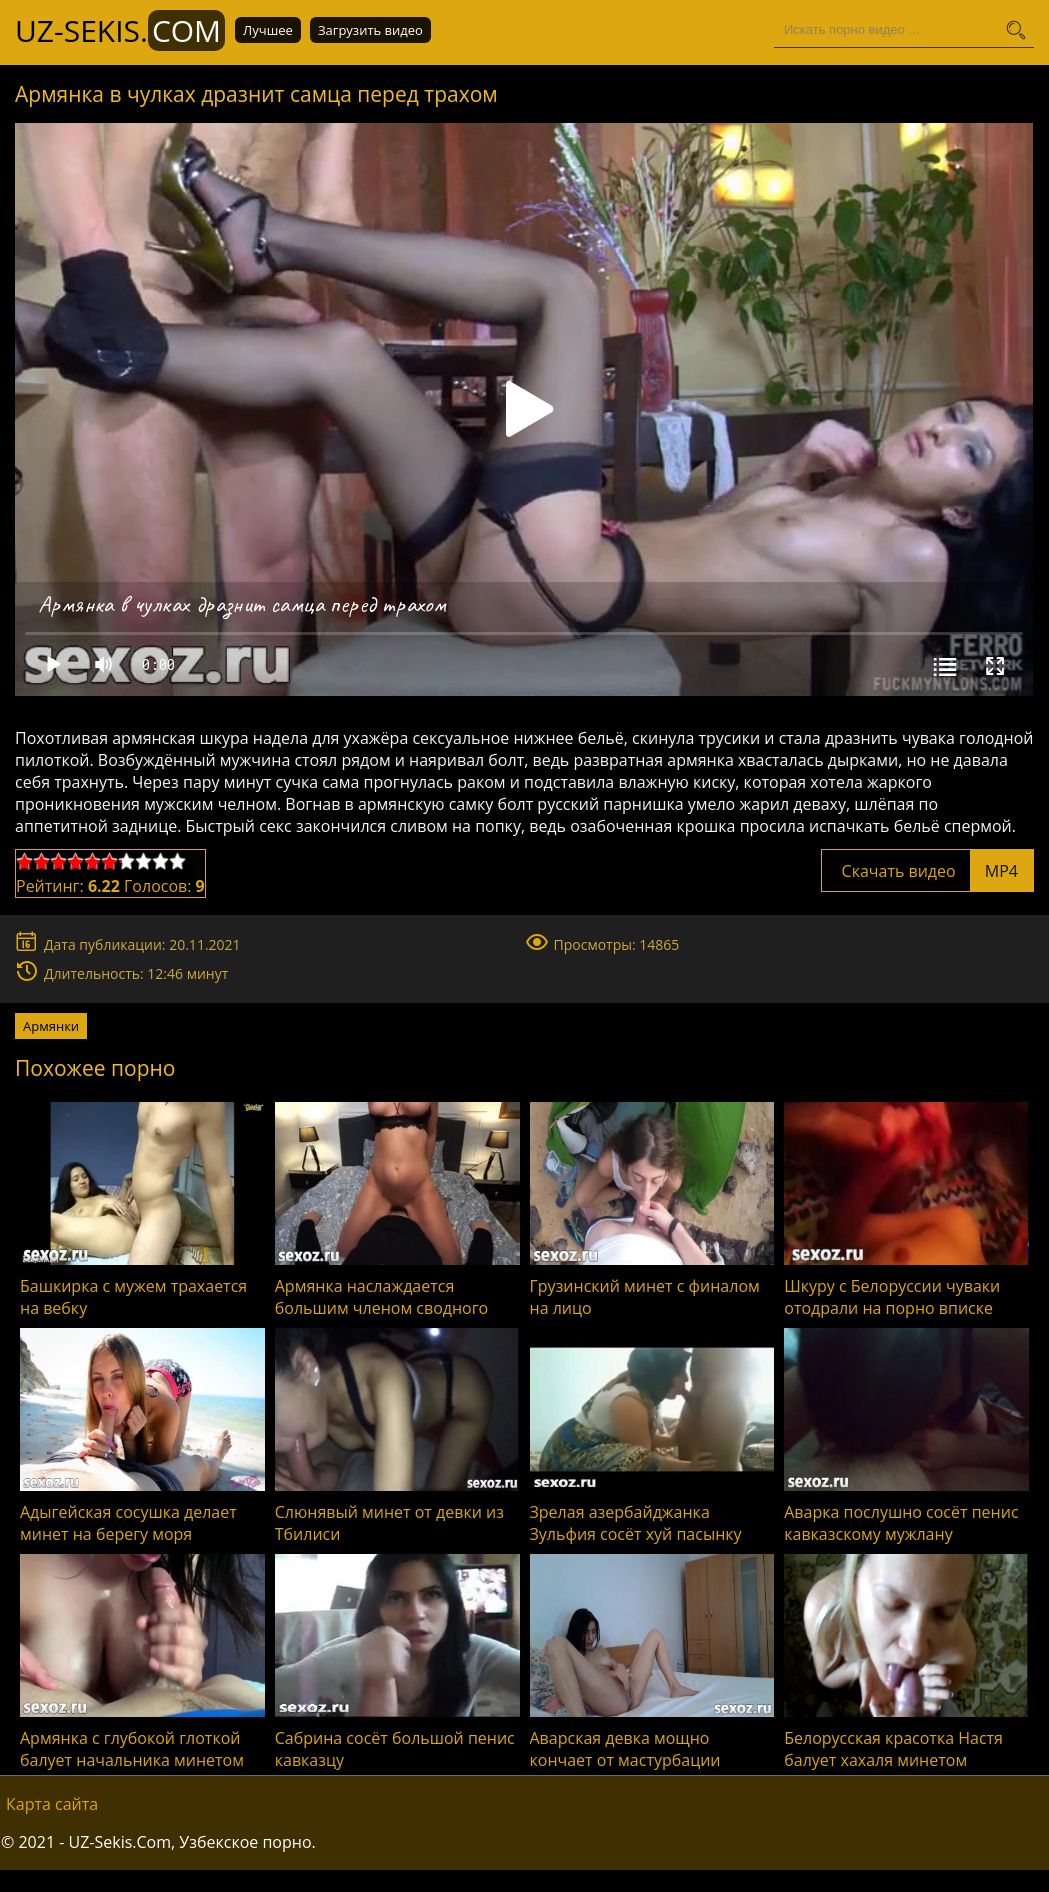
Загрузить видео (370, 30)
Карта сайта (52, 1804)
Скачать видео (927, 871)
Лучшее (268, 30)
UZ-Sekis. (120, 30)
